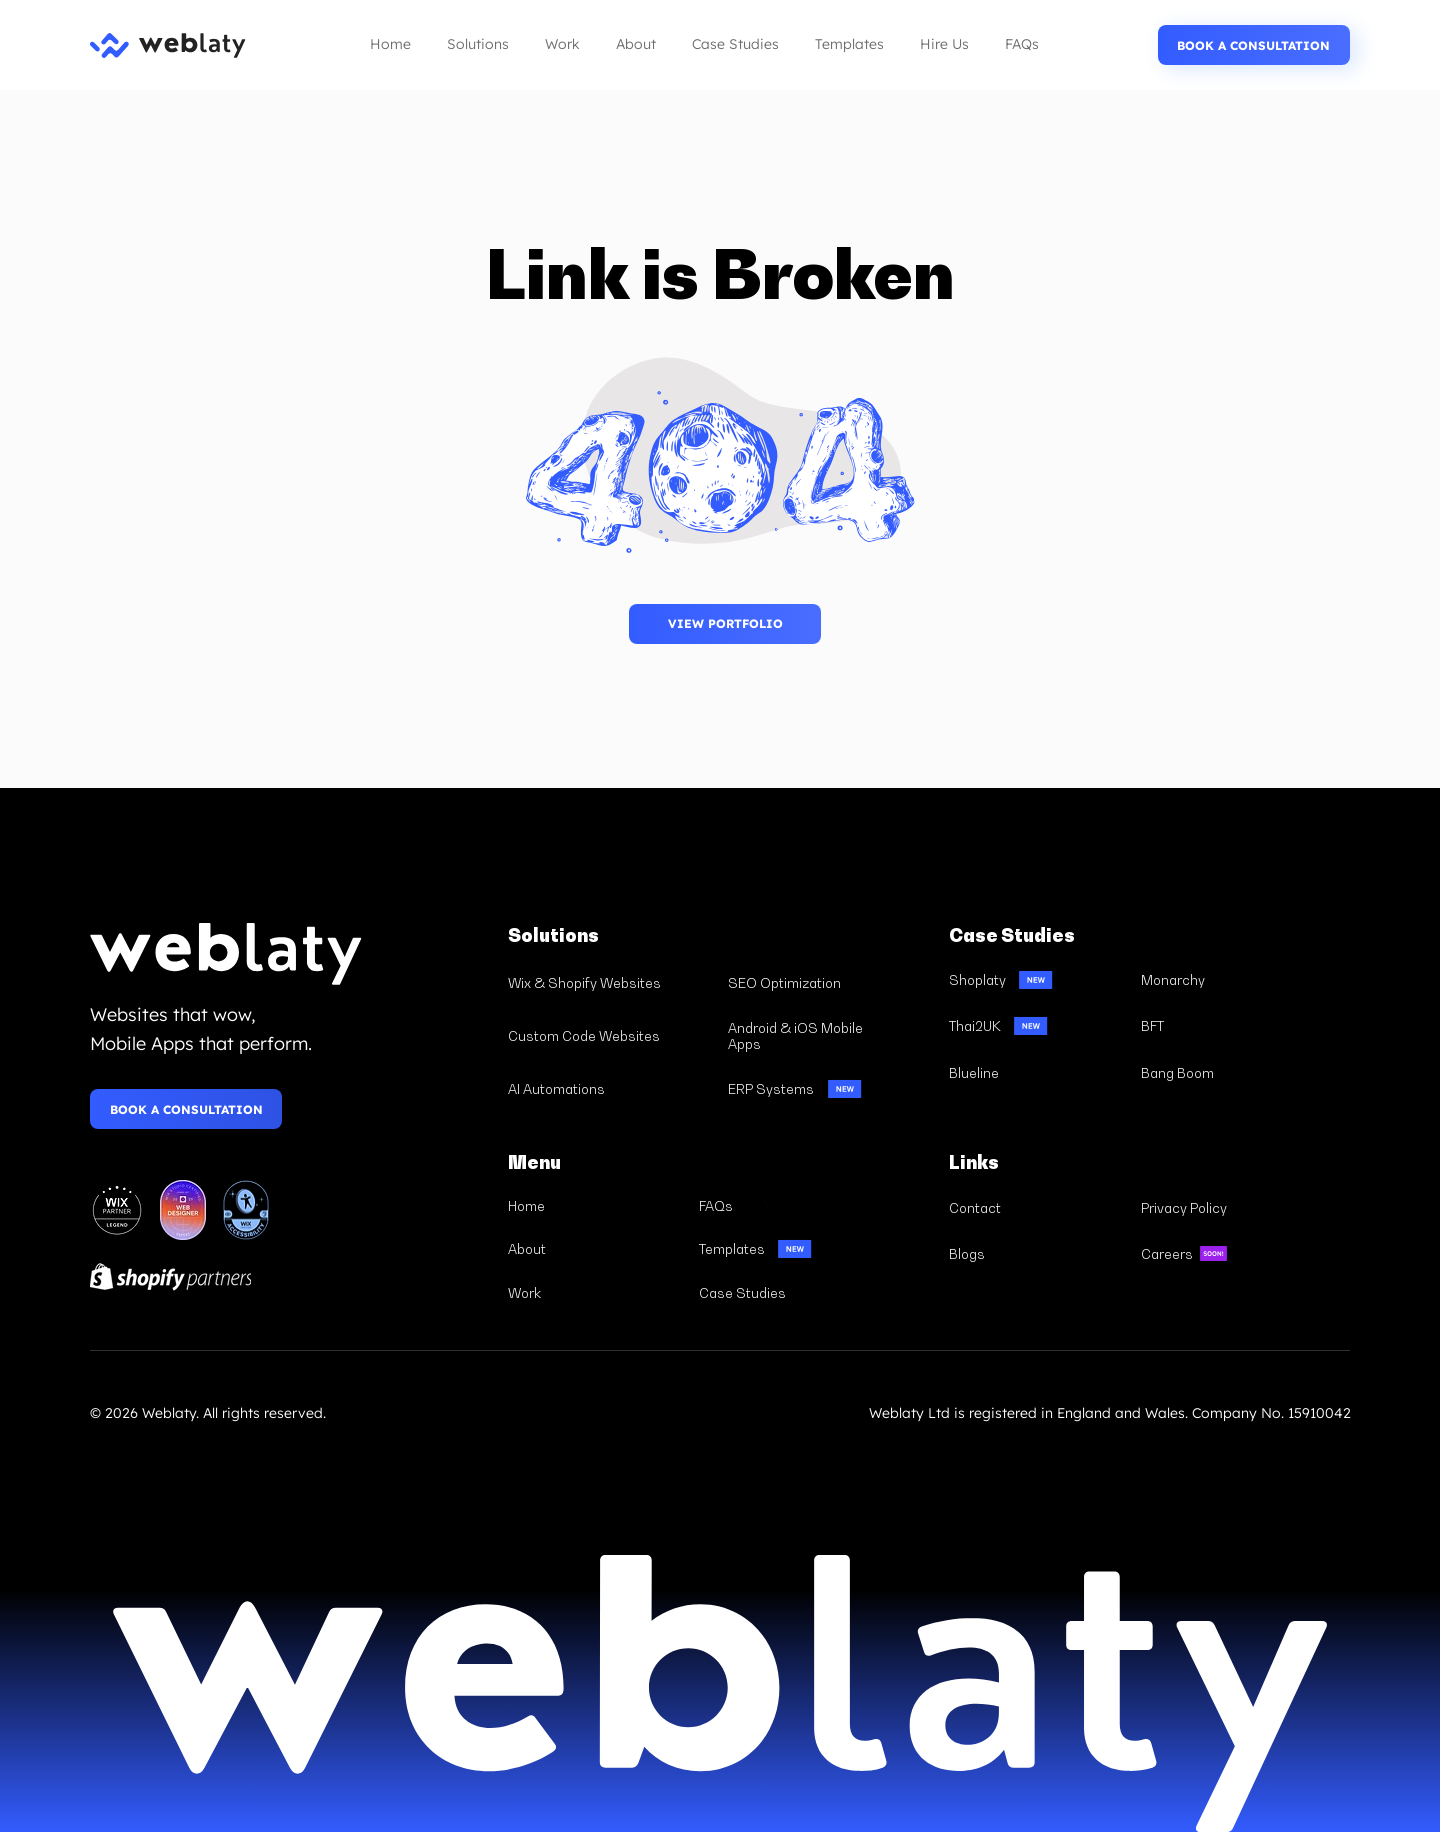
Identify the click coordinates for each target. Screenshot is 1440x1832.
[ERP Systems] (829, 1088)
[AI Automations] (609, 1088)
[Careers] (1228, 1254)
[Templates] (785, 1249)
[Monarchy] (1228, 979)
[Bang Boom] (1228, 1072)
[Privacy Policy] (1228, 1207)
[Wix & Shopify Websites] (609, 983)
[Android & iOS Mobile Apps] (829, 1036)
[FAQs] (785, 1206)
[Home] (594, 1206)
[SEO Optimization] (829, 983)
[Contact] (1036, 1207)
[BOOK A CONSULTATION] (1254, 45)
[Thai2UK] (1036, 1026)
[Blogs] (1036, 1254)
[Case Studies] (785, 1293)
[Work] (594, 1293)
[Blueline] (1036, 1072)
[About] (594, 1249)
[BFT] (1228, 1026)
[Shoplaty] (1036, 979)
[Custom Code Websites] (609, 1036)
